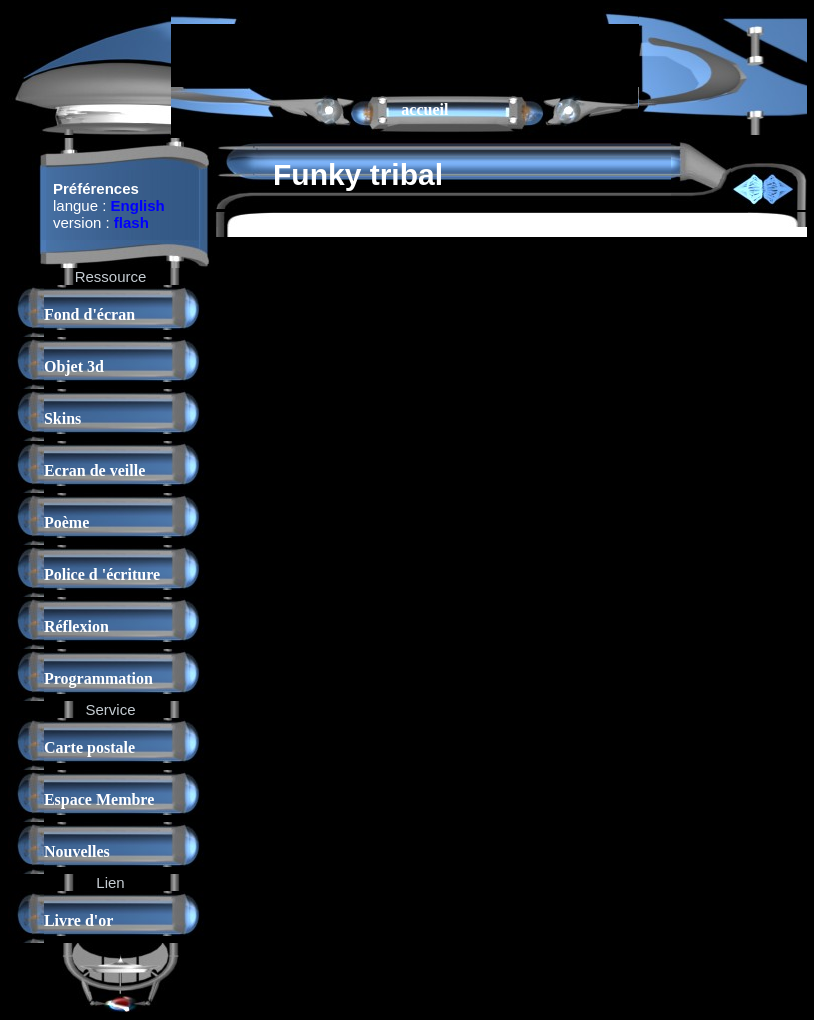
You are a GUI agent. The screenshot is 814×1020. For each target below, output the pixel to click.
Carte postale (89, 747)
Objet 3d (74, 366)
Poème (66, 522)
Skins (62, 418)
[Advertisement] (405, 54)
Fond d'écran (89, 314)
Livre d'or (78, 920)
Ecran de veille (94, 470)
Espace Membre (99, 799)
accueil (424, 109)
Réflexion (76, 626)
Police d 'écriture (102, 574)
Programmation (98, 678)
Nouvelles (77, 851)
